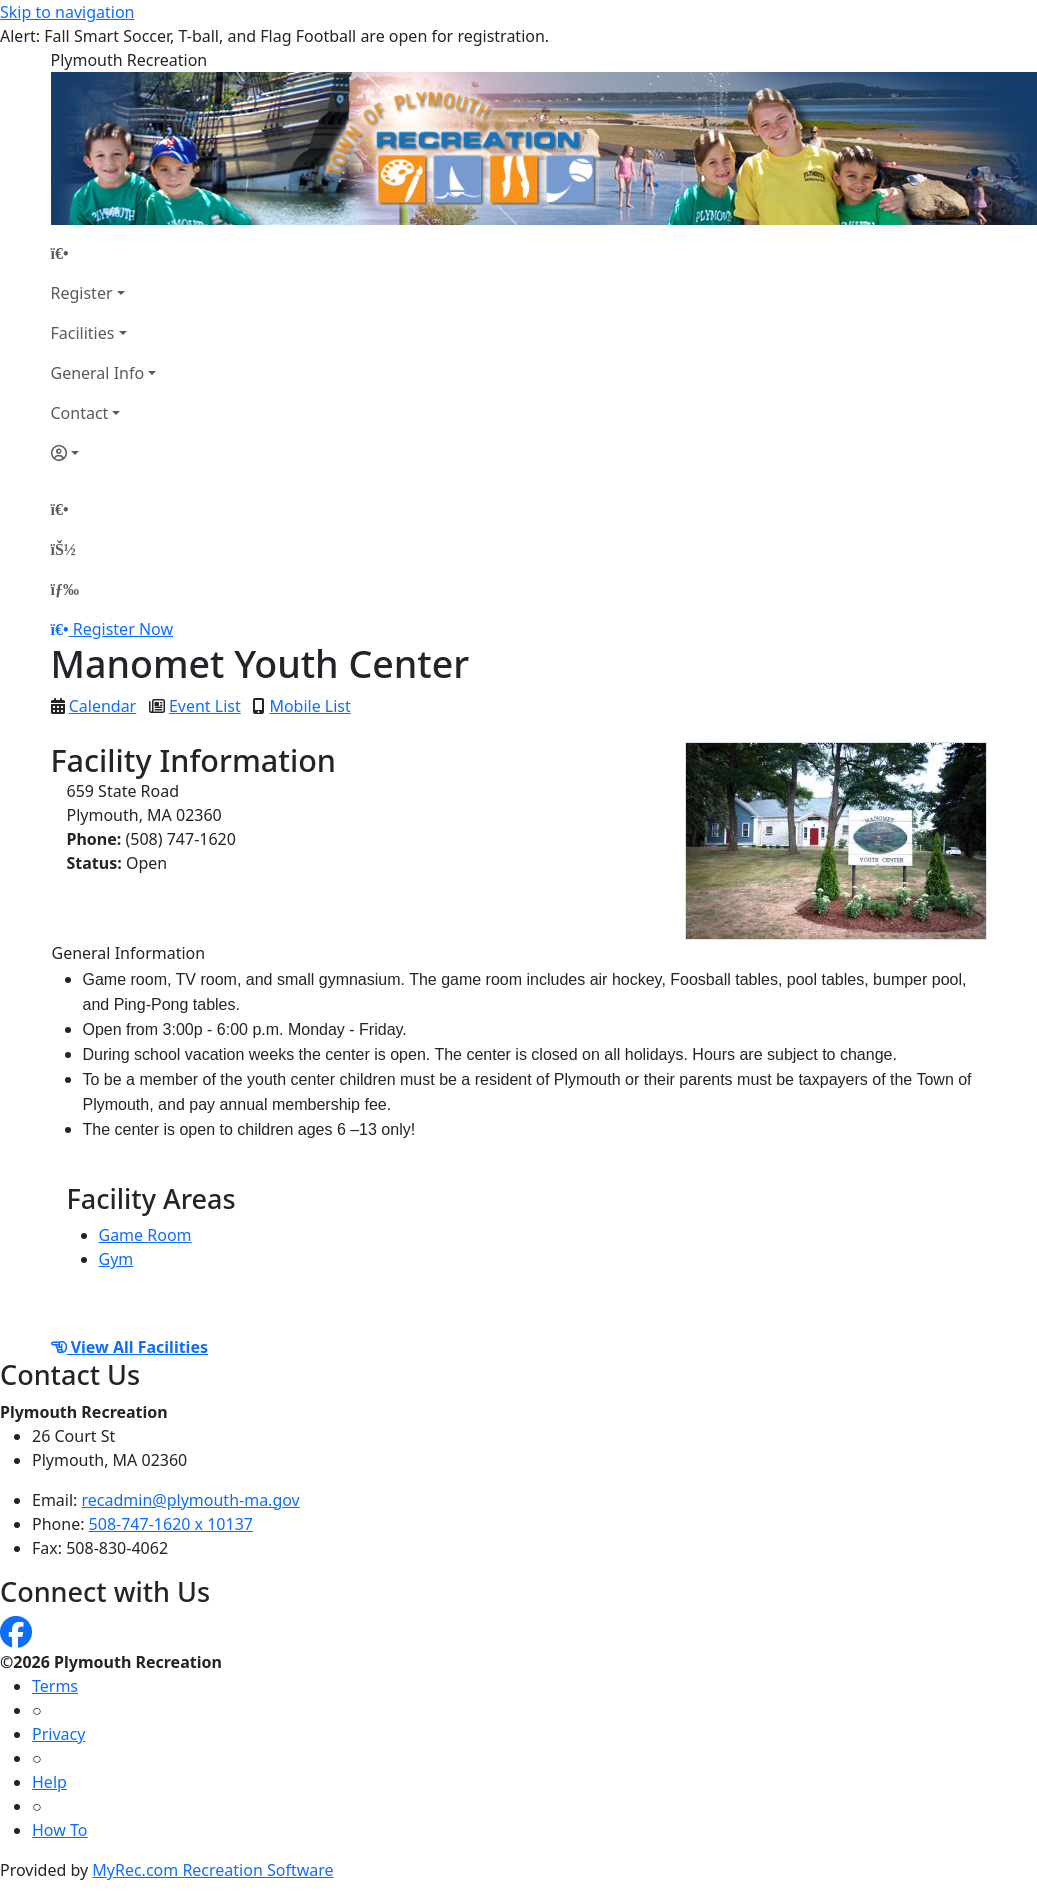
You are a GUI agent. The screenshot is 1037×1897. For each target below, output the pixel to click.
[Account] (104, 453)
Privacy (58, 1734)
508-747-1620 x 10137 (171, 1524)
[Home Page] (104, 253)
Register (82, 293)
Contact (80, 413)
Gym (116, 1259)
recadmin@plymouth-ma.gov (191, 1500)
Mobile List (309, 706)
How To (59, 1830)
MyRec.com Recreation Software (212, 1870)
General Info (98, 373)
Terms (55, 1686)
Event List (205, 706)
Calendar (103, 706)
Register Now (123, 629)
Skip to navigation (67, 12)
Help (49, 1782)
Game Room (145, 1235)
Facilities (83, 333)
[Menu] (65, 589)
